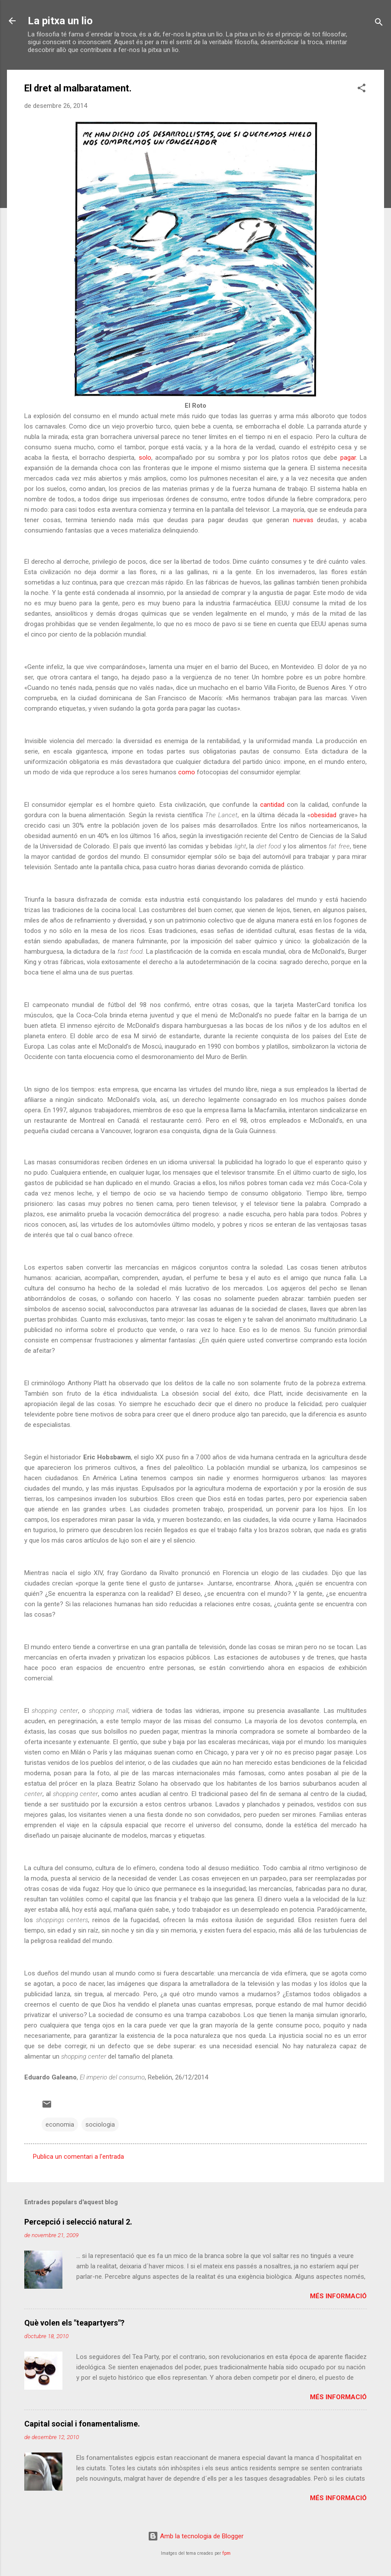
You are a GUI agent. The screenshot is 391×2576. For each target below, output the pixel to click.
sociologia (100, 2124)
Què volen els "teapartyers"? (74, 2322)
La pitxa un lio (60, 21)
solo (143, 457)
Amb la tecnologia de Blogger (196, 2536)
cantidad (272, 805)
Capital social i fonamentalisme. (82, 2423)
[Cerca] (379, 23)
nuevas (303, 520)
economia (60, 2124)
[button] (361, 89)
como (186, 772)
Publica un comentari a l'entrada (78, 2156)
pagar (348, 457)
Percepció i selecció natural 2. (78, 2221)
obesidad (323, 815)
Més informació (338, 2296)
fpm (226, 2553)
